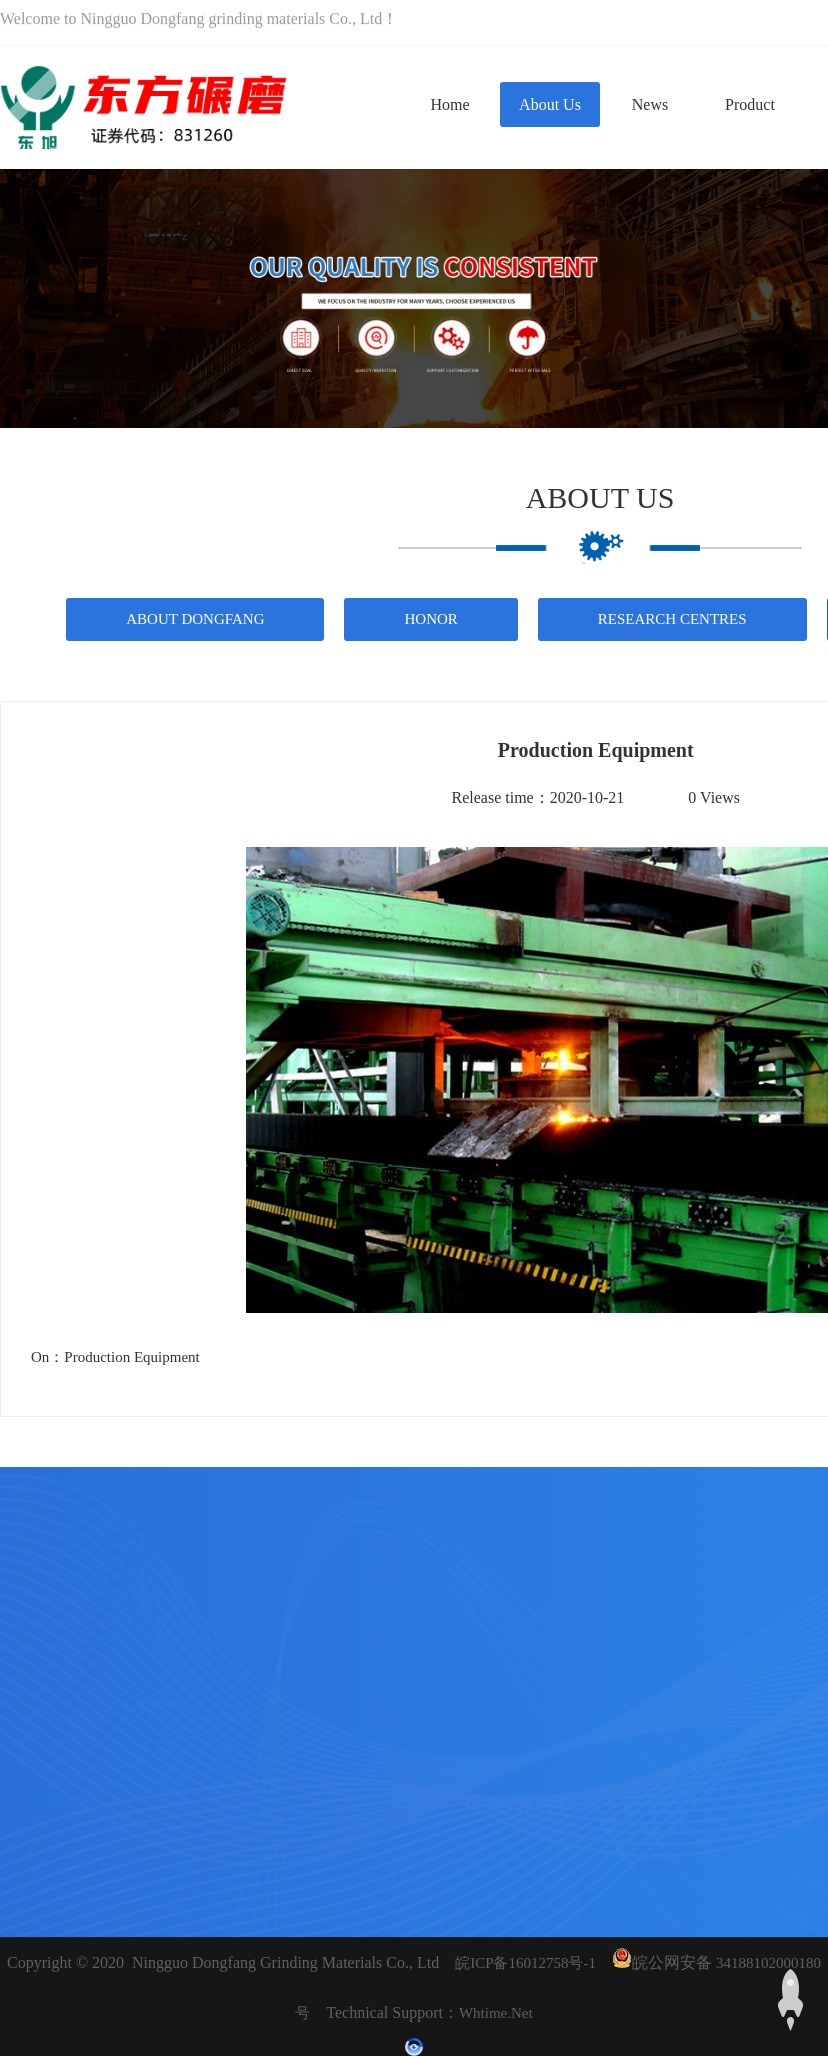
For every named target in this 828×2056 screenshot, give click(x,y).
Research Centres (672, 619)
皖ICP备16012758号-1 (525, 1963)
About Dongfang (195, 619)
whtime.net (496, 2013)
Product (750, 104)
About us (550, 104)
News (650, 104)
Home (449, 104)
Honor (430, 619)
